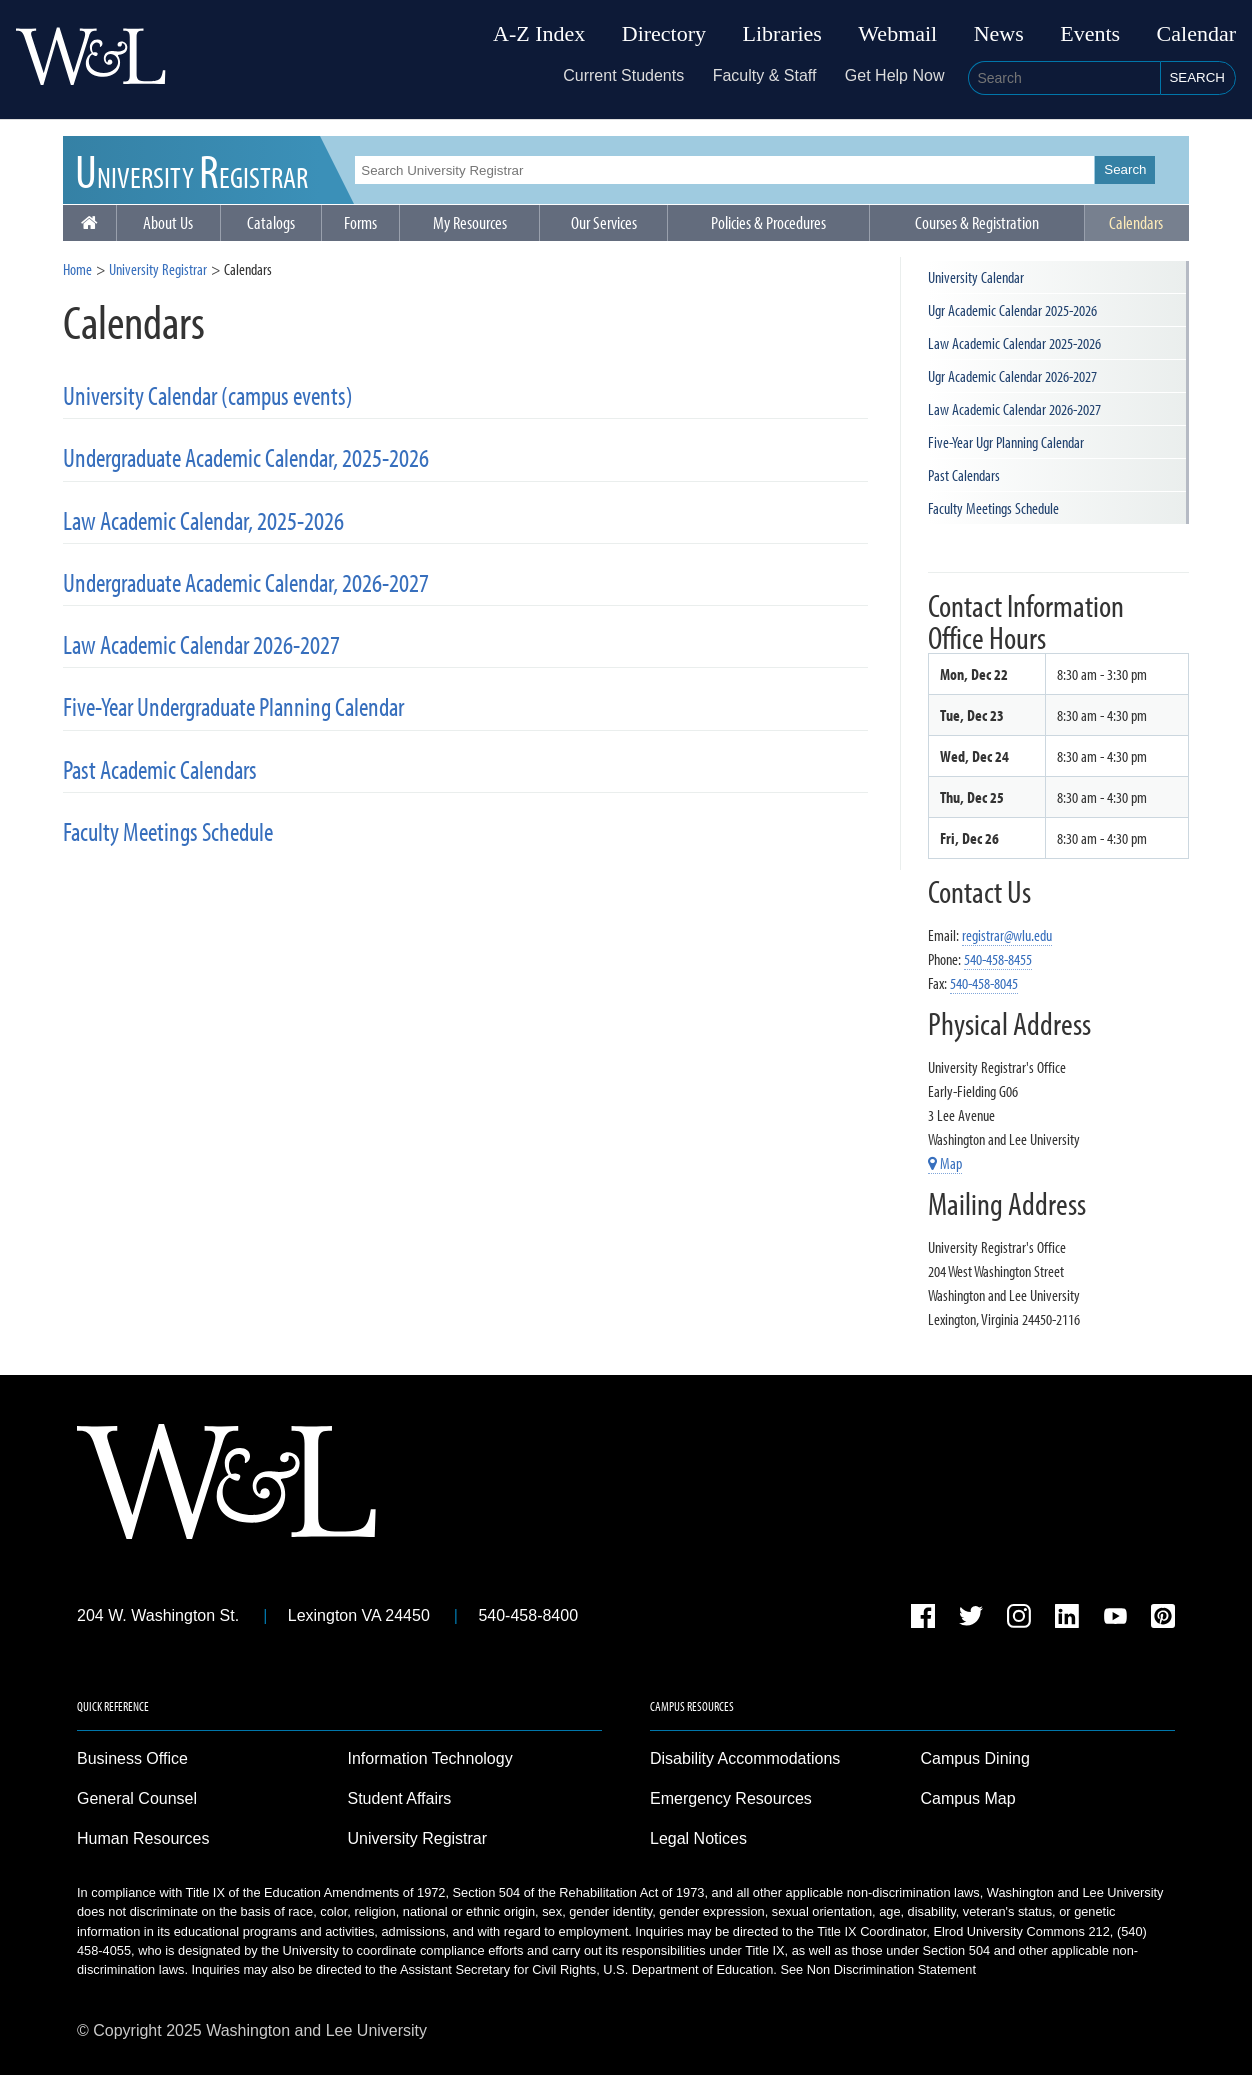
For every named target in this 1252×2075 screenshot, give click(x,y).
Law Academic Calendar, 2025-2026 (203, 520)
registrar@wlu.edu (1007, 935)
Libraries (782, 34)
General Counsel (137, 1798)
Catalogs (271, 222)
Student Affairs (400, 1798)
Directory (664, 34)
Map (945, 1163)
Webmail (897, 34)
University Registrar (158, 269)
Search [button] (1197, 77)
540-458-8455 (998, 959)
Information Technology (430, 1758)
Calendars (1136, 222)
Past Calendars (964, 475)
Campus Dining (975, 1758)
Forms (360, 222)
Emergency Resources (731, 1798)
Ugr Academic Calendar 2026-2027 (1012, 376)
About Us (168, 222)
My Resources (470, 222)
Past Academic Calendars (160, 769)
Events (1090, 34)
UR (191, 169)
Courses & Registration (977, 222)
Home (77, 269)
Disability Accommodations (745, 1758)
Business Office (132, 1758)
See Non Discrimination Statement (878, 1969)
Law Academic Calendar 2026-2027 (201, 644)
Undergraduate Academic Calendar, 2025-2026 (246, 457)
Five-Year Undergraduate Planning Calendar (233, 706)
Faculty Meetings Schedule (168, 831)
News (999, 34)
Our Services (604, 222)
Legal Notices (698, 1838)
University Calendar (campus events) (208, 395)
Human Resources (143, 1838)
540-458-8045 (984, 983)
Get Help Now (895, 75)
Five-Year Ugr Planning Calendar (1006, 442)
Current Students (623, 75)
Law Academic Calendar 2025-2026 (1014, 343)
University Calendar (976, 277)
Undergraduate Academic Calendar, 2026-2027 (246, 582)
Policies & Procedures (768, 222)
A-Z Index (539, 34)
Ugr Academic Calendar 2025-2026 (1012, 310)
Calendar (1196, 34)
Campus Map (968, 1798)
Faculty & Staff (765, 75)
